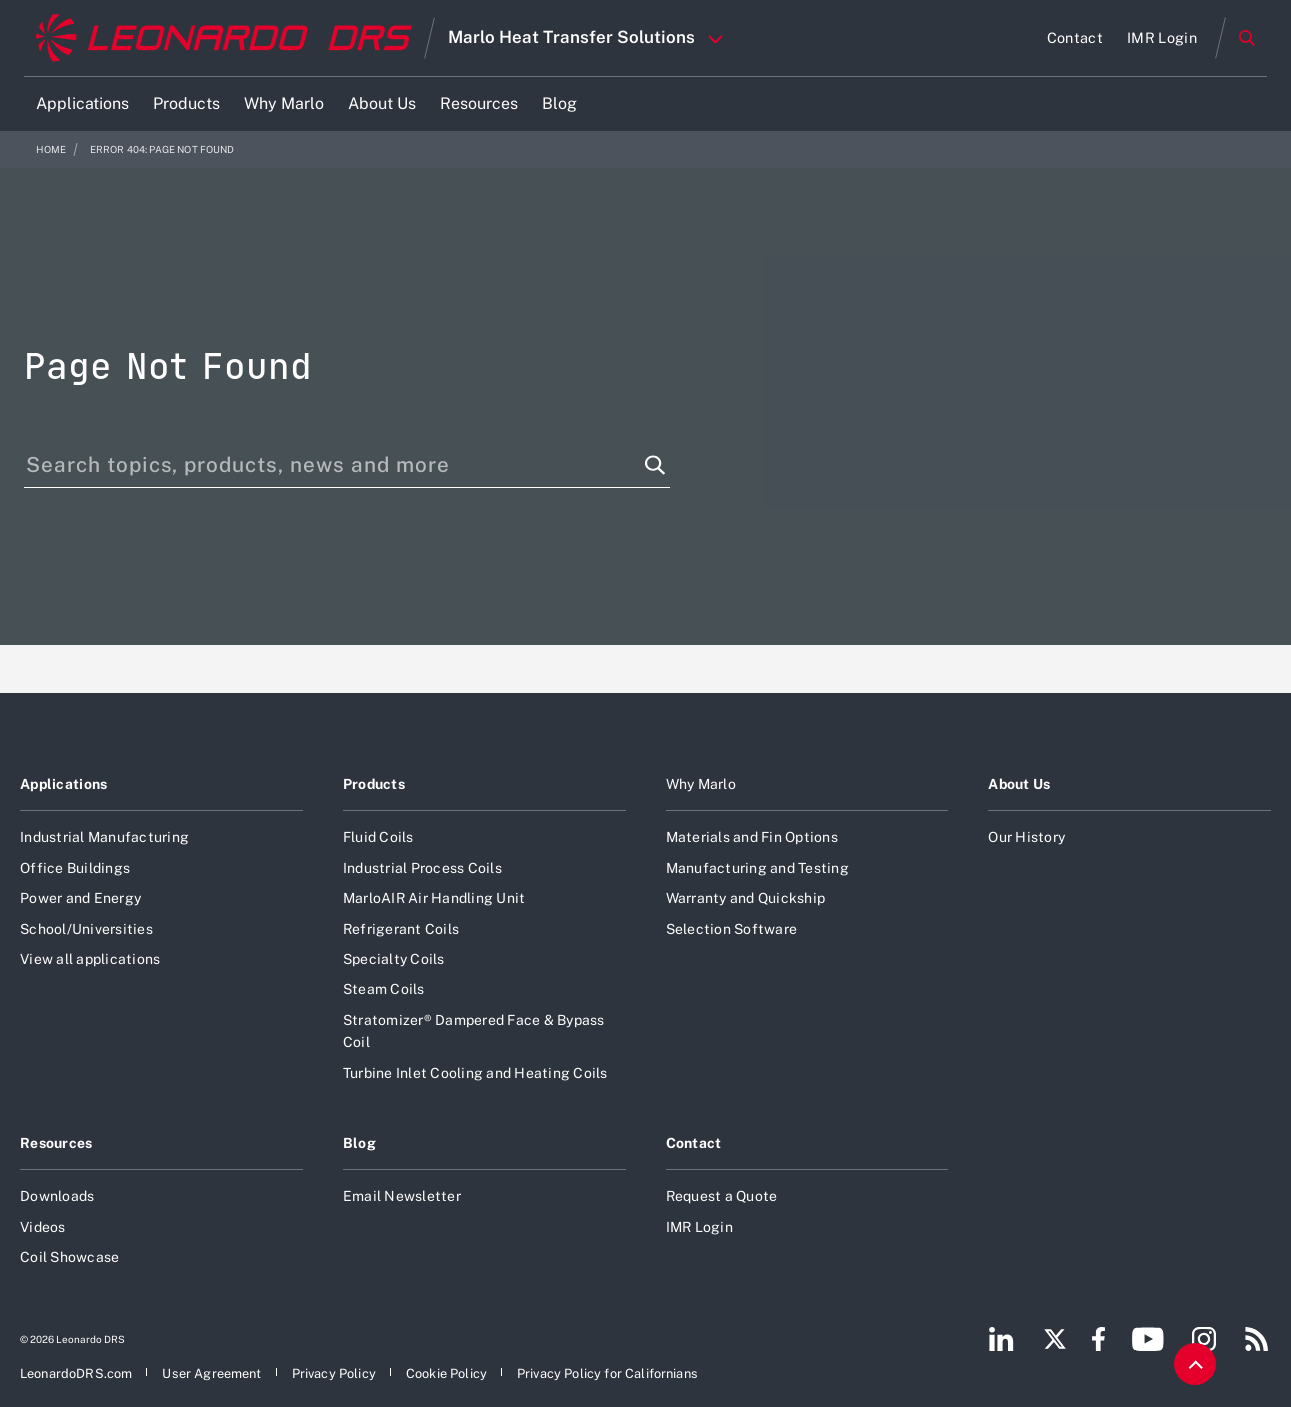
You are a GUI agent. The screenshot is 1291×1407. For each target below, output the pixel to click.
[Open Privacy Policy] (334, 1373)
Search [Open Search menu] (1247, 38)
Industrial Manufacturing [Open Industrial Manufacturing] (104, 837)
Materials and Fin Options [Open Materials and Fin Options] (752, 837)
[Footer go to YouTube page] (1147, 1338)
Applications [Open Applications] (63, 784)
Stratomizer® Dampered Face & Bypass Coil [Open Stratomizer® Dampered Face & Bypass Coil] (474, 1031)
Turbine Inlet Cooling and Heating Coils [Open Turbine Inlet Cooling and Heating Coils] (475, 1073)
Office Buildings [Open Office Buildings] (75, 868)
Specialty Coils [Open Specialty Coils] (394, 959)
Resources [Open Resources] (56, 1143)
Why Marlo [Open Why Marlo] (701, 784)
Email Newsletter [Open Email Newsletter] (402, 1196)
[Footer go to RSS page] (1257, 1338)
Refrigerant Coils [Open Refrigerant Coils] (401, 929)
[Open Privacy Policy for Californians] (607, 1373)
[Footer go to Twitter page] (1055, 1338)
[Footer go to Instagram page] (1204, 1338)
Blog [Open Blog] (359, 1143)
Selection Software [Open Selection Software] (732, 929)
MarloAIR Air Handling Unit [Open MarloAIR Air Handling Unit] (434, 898)
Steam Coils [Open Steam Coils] (384, 989)
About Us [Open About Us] (1019, 784)
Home (51, 149)
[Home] (224, 38)
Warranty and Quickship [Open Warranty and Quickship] (746, 898)
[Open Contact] (1075, 38)
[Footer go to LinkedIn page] (1001, 1338)
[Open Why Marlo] (284, 104)
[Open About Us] (382, 104)
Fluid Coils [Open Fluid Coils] (378, 837)
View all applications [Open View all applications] (90, 959)
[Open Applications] (82, 104)
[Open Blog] (559, 104)
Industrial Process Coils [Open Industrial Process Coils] (422, 868)
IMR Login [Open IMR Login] (699, 1227)
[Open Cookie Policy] (446, 1373)
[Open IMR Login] (1162, 38)
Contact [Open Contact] (694, 1143)
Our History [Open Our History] (1026, 837)
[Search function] (655, 465)
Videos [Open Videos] (43, 1227)
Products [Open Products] (374, 784)
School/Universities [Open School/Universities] (86, 929)
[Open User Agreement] (211, 1373)
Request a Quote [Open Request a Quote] (722, 1196)
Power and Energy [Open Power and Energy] (80, 898)
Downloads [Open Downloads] (57, 1196)
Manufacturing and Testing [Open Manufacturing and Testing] (757, 868)
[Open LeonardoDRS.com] (76, 1373)
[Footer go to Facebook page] (1098, 1338)
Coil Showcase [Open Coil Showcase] (69, 1257)
